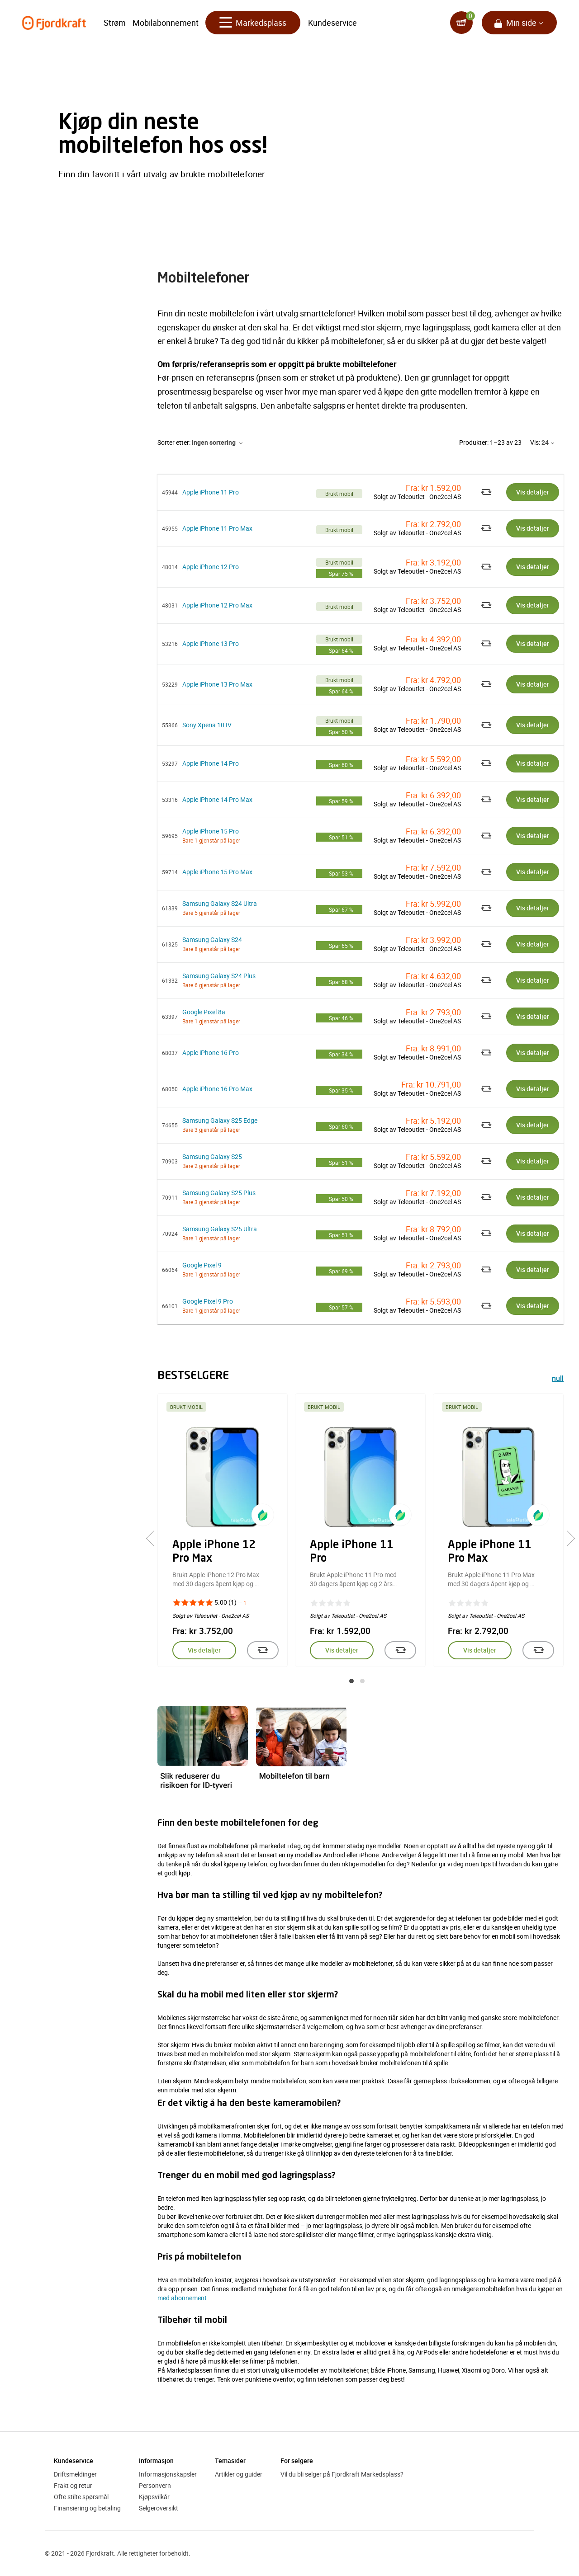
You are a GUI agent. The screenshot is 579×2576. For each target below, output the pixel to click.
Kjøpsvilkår (154, 2496)
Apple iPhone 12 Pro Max (217, 605)
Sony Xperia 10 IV (207, 725)
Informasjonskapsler (168, 2474)
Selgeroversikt (158, 2508)
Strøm (115, 22)
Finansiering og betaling (87, 2508)
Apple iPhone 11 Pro (210, 492)
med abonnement (182, 2297)
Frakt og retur (73, 2485)
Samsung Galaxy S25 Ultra (219, 1228)
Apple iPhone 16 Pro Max (217, 1088)
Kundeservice (332, 22)
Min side (521, 22)
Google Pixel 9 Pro (207, 1301)
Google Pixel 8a (203, 1012)
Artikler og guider (238, 2474)
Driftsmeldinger (75, 2474)
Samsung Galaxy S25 (212, 1156)
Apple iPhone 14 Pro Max (217, 799)
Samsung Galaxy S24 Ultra (219, 903)
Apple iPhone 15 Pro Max (217, 871)
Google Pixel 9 (202, 1265)
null (558, 1379)
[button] (351, 1681)
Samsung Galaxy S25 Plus (219, 1192)
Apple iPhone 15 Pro (210, 831)
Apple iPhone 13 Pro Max (217, 684)
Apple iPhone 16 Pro (210, 1052)
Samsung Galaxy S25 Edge (219, 1120)
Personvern (155, 2485)
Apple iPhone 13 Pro (210, 643)
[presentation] (154, 1538)
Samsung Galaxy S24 (212, 939)
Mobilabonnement (166, 22)
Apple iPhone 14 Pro (210, 763)
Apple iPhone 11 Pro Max (217, 528)
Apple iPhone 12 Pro (210, 566)
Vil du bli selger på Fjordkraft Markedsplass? (341, 2474)
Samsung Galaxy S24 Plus (219, 975)
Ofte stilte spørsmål (81, 2496)
